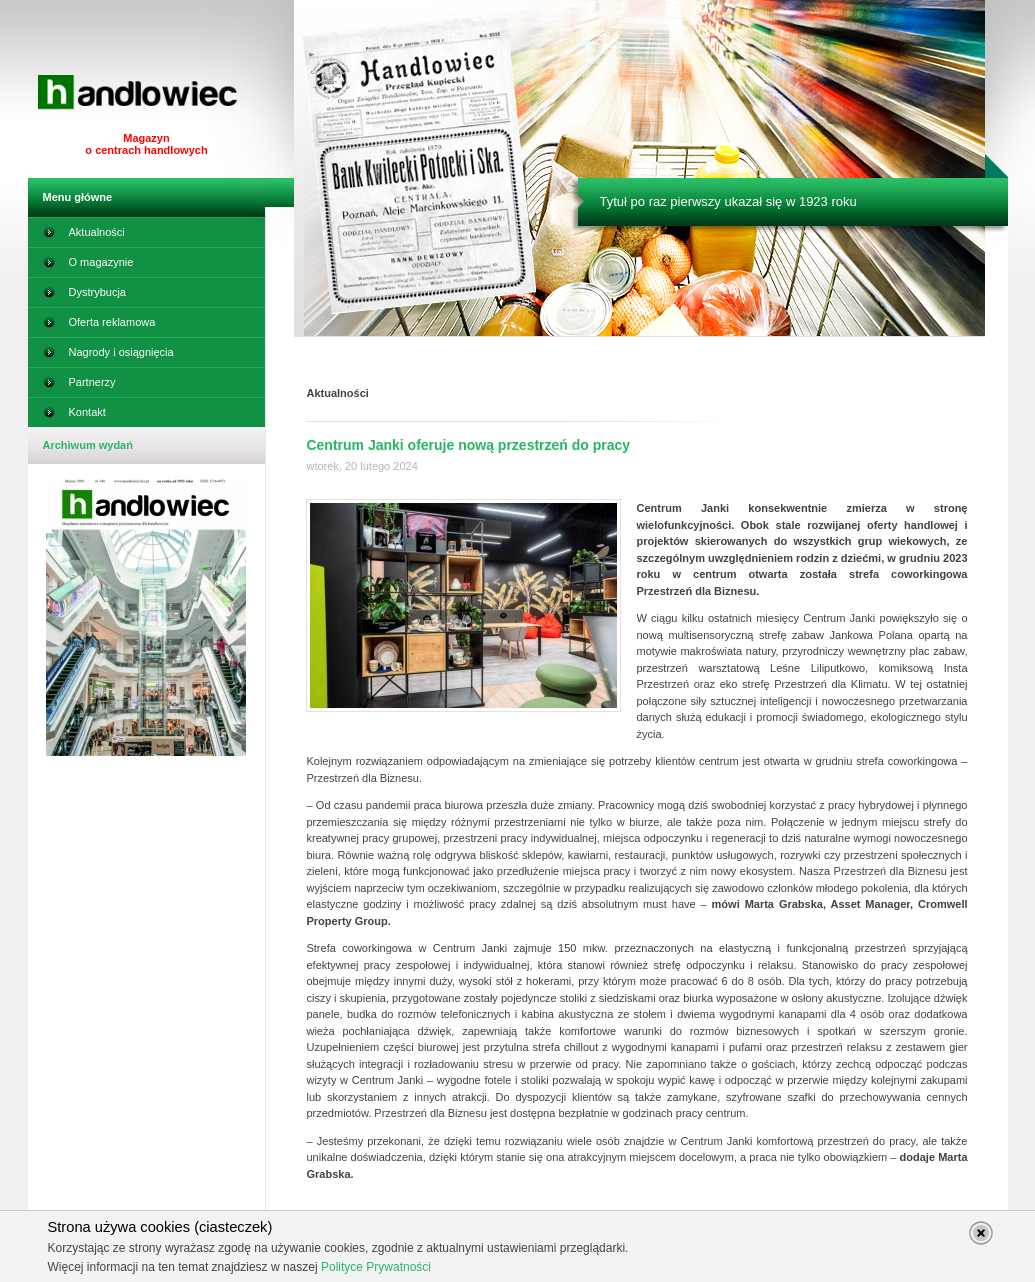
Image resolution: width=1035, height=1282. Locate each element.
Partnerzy (79, 386)
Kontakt (74, 416)
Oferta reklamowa (99, 326)
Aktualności (84, 236)
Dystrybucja (84, 296)
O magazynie (88, 266)
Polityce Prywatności (376, 1267)
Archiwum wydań (88, 445)
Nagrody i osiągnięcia (108, 356)
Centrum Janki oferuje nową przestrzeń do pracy (468, 445)
